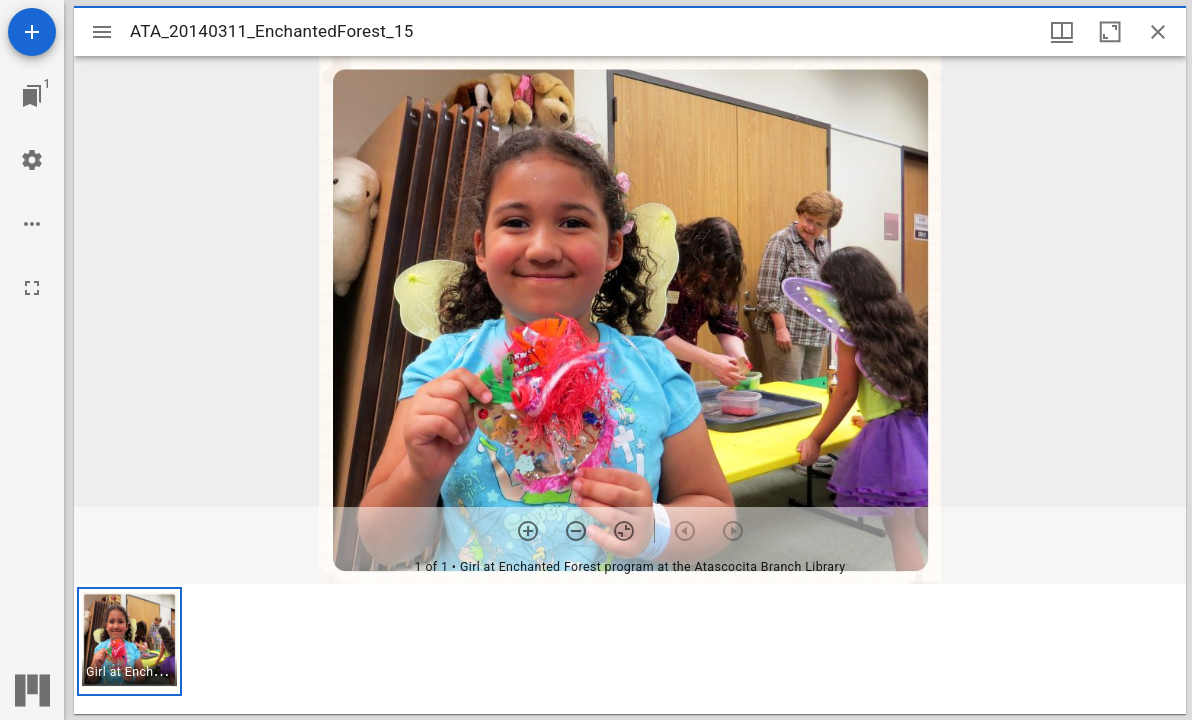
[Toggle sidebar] (102, 32)
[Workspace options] (32, 224)
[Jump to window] (32, 96)
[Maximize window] (1110, 32)
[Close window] (1158, 32)
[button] (129, 641)
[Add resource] (32, 32)
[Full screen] (32, 288)
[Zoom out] (576, 531)
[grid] (630, 649)
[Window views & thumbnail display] (1062, 32)
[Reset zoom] (624, 531)
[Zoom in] (528, 531)
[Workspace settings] (32, 160)
